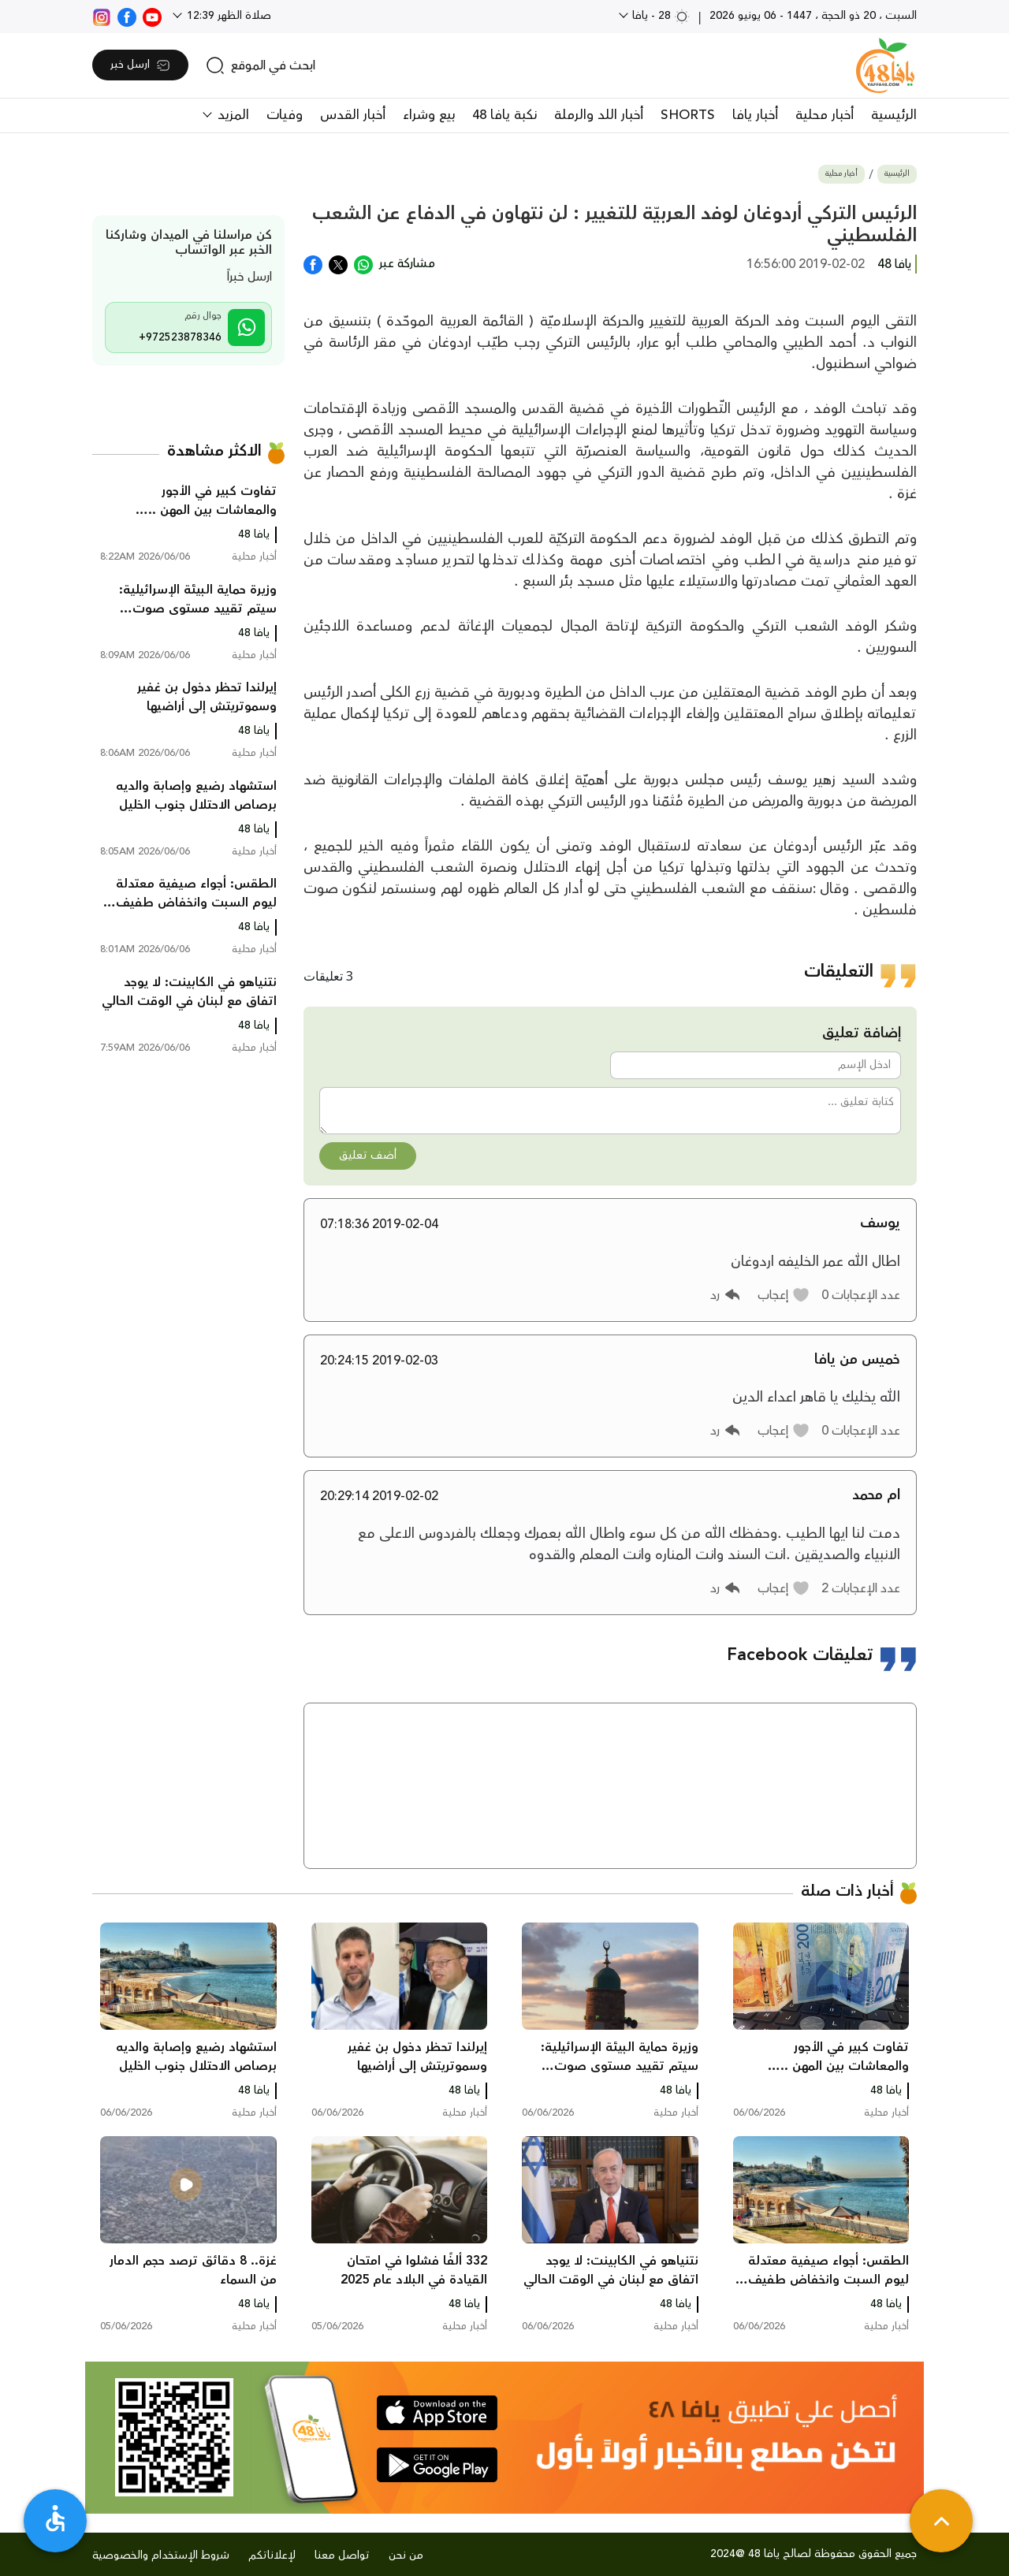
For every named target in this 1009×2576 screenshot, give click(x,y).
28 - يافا (659, 15)
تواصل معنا (342, 2555)
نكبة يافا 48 (504, 115)
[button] (784, 1295)
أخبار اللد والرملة (598, 115)
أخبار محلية (824, 115)
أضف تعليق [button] (368, 1155)
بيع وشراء (429, 115)
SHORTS (688, 115)
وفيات (284, 115)
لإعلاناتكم (272, 2555)
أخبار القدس (352, 115)
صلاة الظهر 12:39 (227, 15)
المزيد (231, 115)
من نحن (406, 2555)
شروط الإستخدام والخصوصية (160, 2555)
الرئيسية (894, 115)
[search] (260, 65)
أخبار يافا (755, 115)
